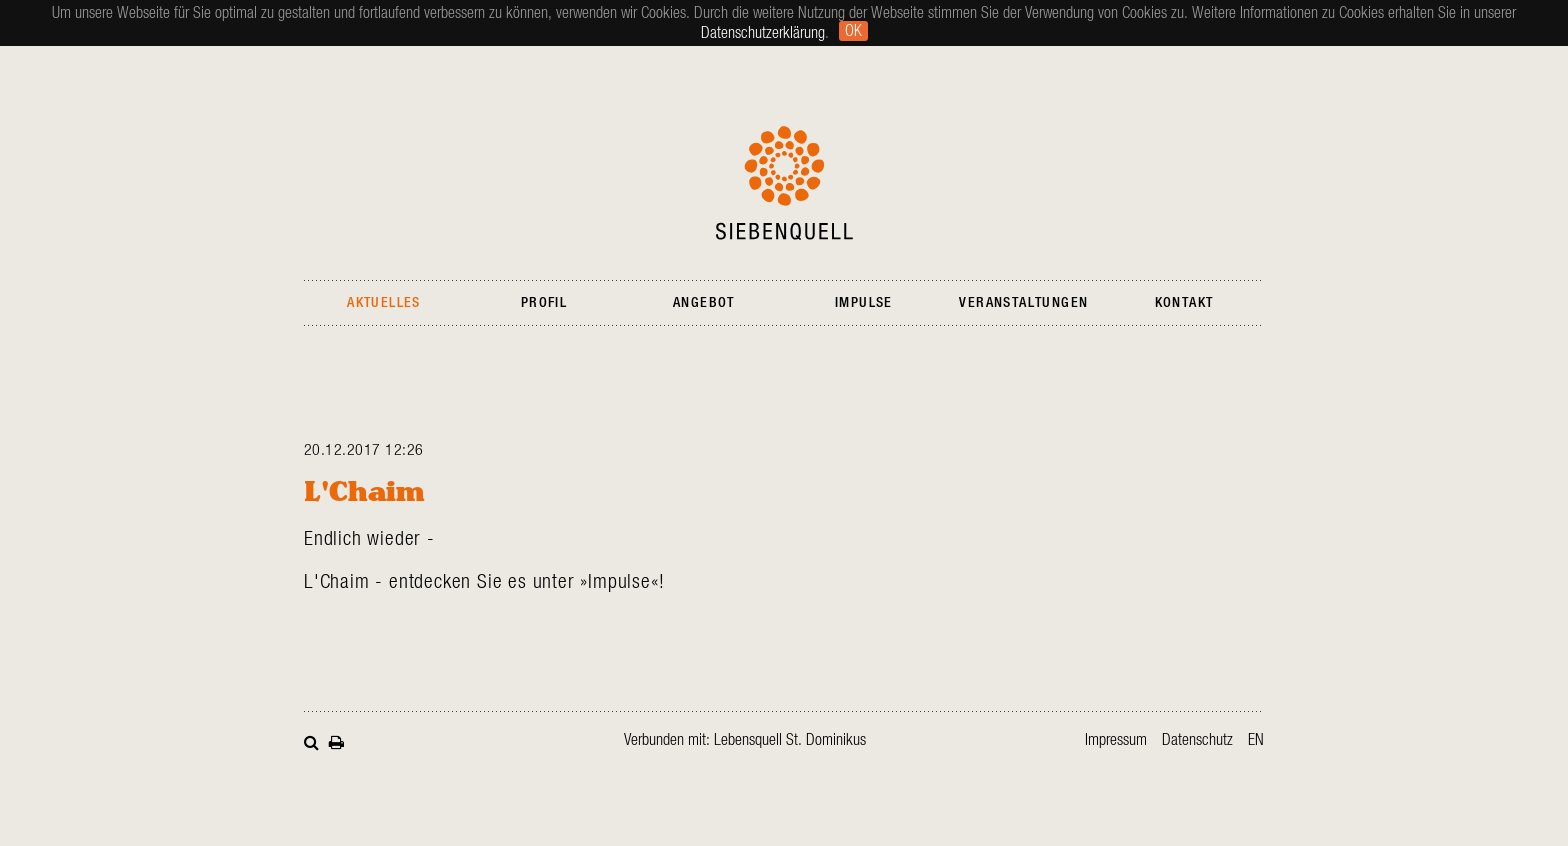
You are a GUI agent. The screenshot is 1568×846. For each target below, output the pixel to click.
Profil (544, 303)
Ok (853, 31)
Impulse (864, 303)
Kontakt (1184, 303)
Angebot (704, 303)
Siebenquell (784, 183)
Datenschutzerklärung (763, 33)
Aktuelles (384, 303)
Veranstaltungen (1023, 303)
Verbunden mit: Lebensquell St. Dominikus (745, 740)
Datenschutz (1197, 740)
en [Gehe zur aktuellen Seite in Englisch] (1256, 740)
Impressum (1116, 740)
